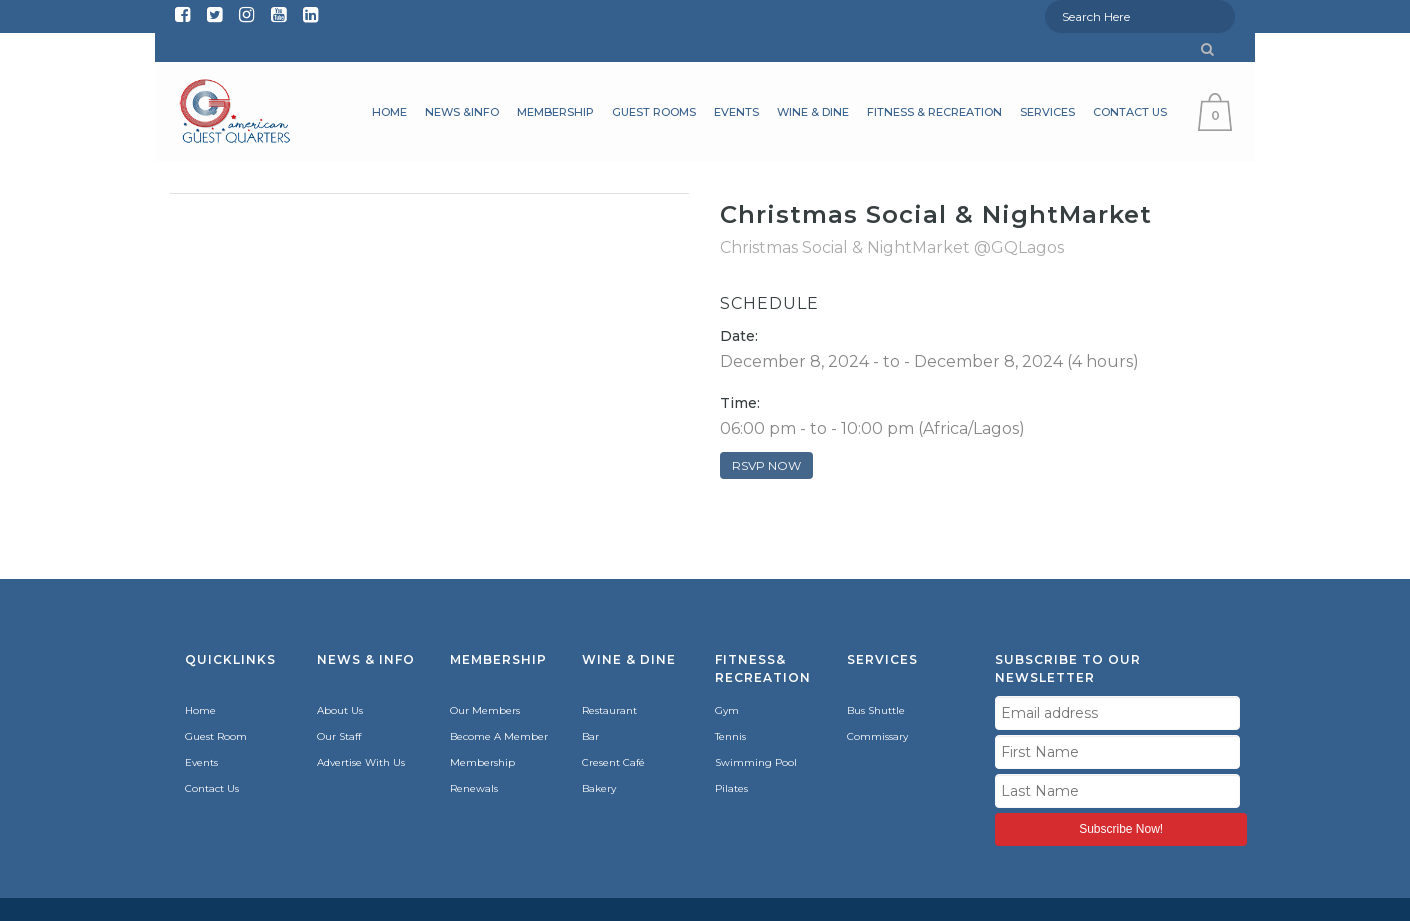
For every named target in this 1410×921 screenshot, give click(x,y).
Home (200, 710)
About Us (340, 710)
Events (201, 762)
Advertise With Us (361, 762)
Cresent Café (613, 762)
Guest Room (216, 736)
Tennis (730, 736)
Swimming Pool (756, 762)
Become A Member (499, 736)
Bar (590, 736)
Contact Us (212, 788)
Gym (727, 710)
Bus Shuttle (876, 710)
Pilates (731, 788)
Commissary (877, 736)
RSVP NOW (766, 465)
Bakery (599, 788)
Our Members (485, 710)
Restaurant (609, 710)
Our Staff (339, 736)
